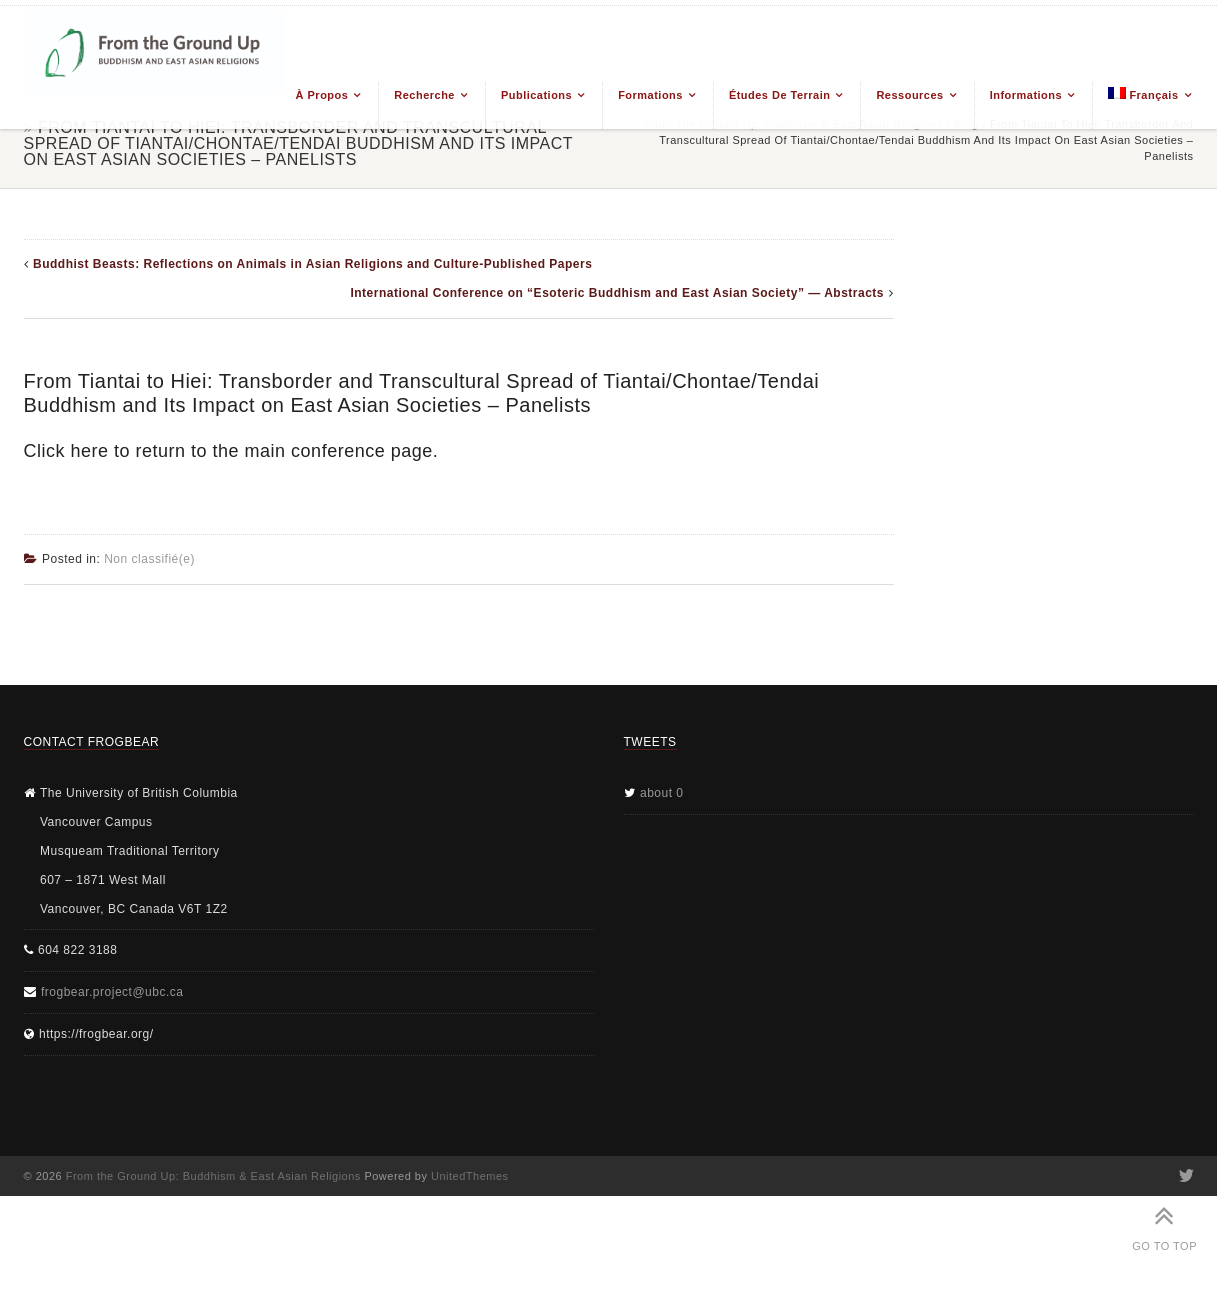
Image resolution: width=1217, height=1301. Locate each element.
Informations (1026, 95)
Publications (536, 95)
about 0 (662, 793)
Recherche (424, 95)
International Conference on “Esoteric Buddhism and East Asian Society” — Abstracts (617, 293)
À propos (322, 95)
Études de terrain (780, 95)
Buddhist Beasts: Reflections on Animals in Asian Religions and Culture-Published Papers (312, 264)
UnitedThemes (470, 1176)
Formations (650, 95)
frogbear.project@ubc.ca (112, 992)
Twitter (1185, 1176)
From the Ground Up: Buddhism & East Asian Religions (213, 1176)
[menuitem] (1142, 105)
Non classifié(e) (149, 559)
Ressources (909, 95)
